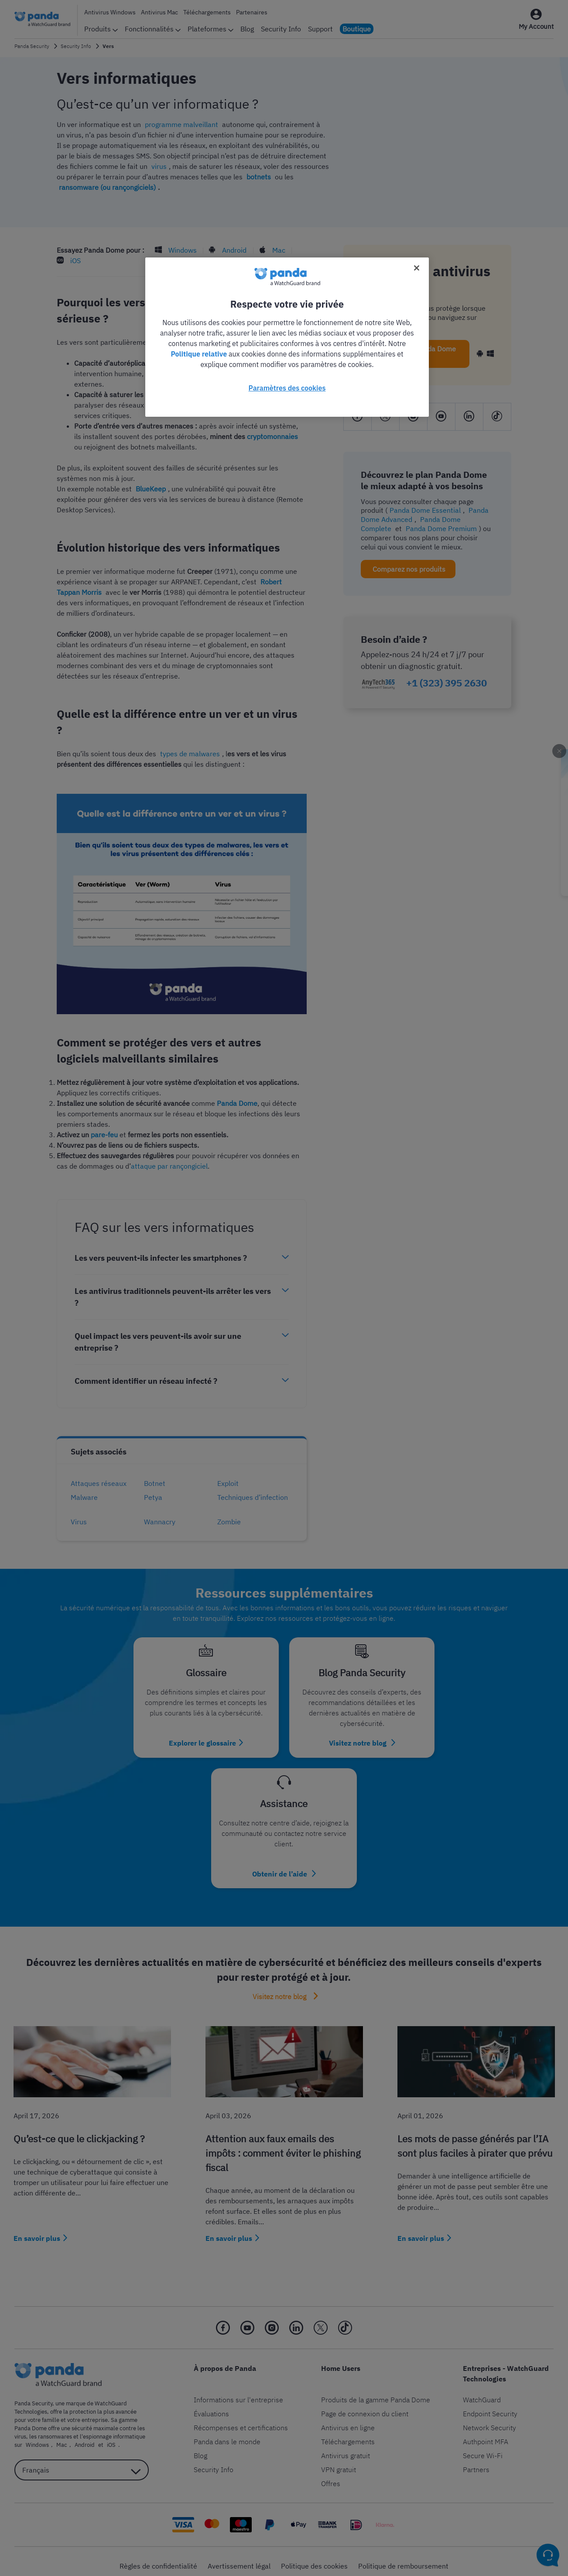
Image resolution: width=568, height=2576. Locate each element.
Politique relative (199, 354)
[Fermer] (416, 268)
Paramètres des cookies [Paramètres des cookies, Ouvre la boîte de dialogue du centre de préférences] (287, 388)
